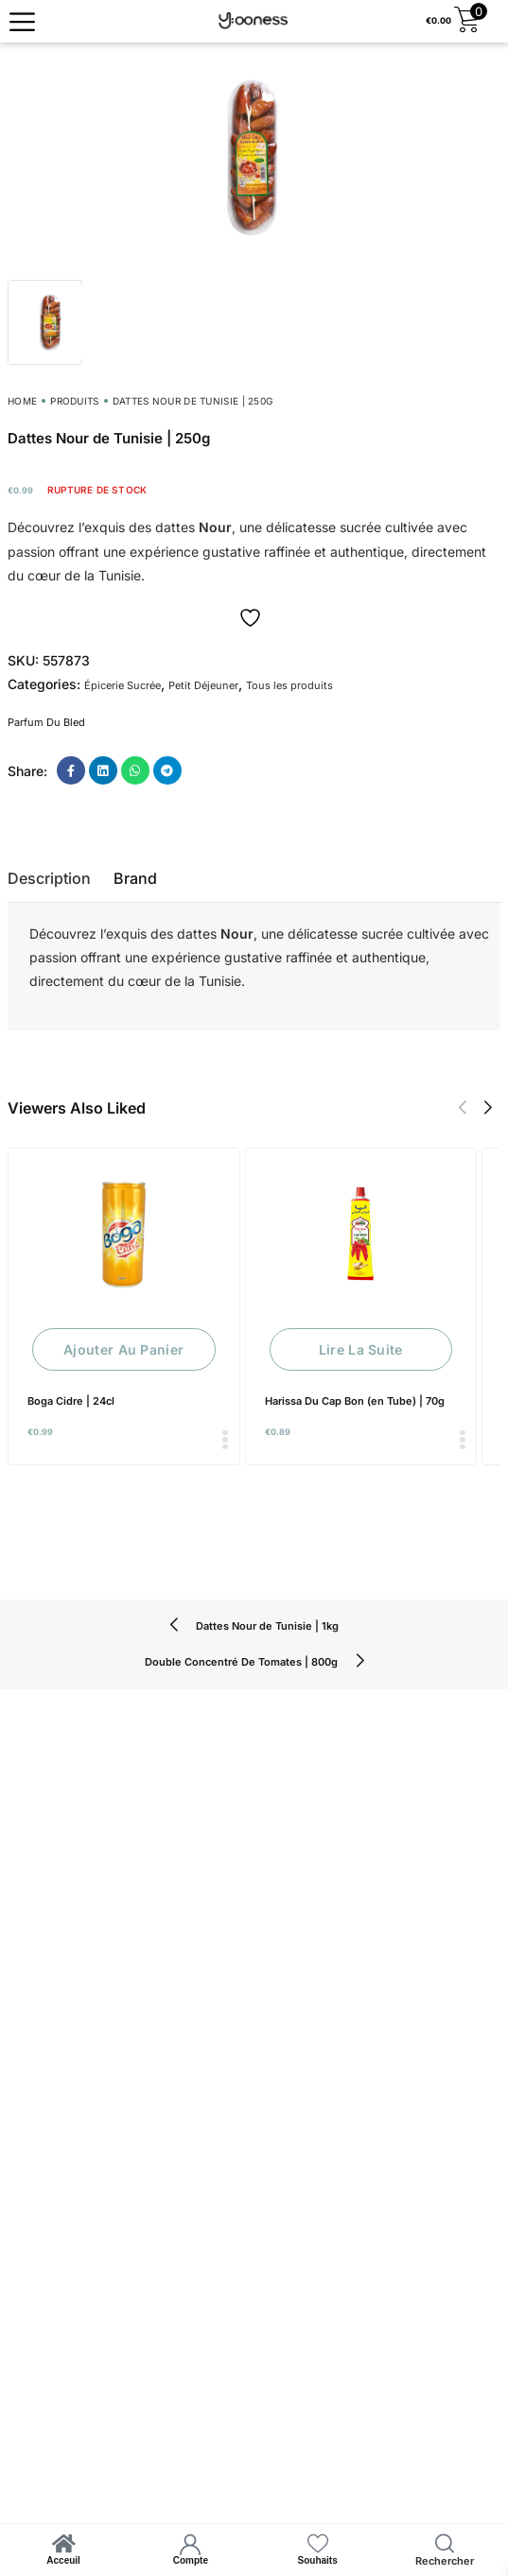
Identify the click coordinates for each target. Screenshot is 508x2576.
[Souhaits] (317, 2543)
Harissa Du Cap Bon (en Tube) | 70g (355, 1401)
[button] (462, 1108)
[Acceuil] (63, 2543)
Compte (190, 2560)
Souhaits (318, 2560)
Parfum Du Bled (46, 722)
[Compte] (190, 2543)
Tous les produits (289, 685)
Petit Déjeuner (203, 685)
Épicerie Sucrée (122, 685)
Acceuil (63, 2560)
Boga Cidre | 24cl (70, 1401)
